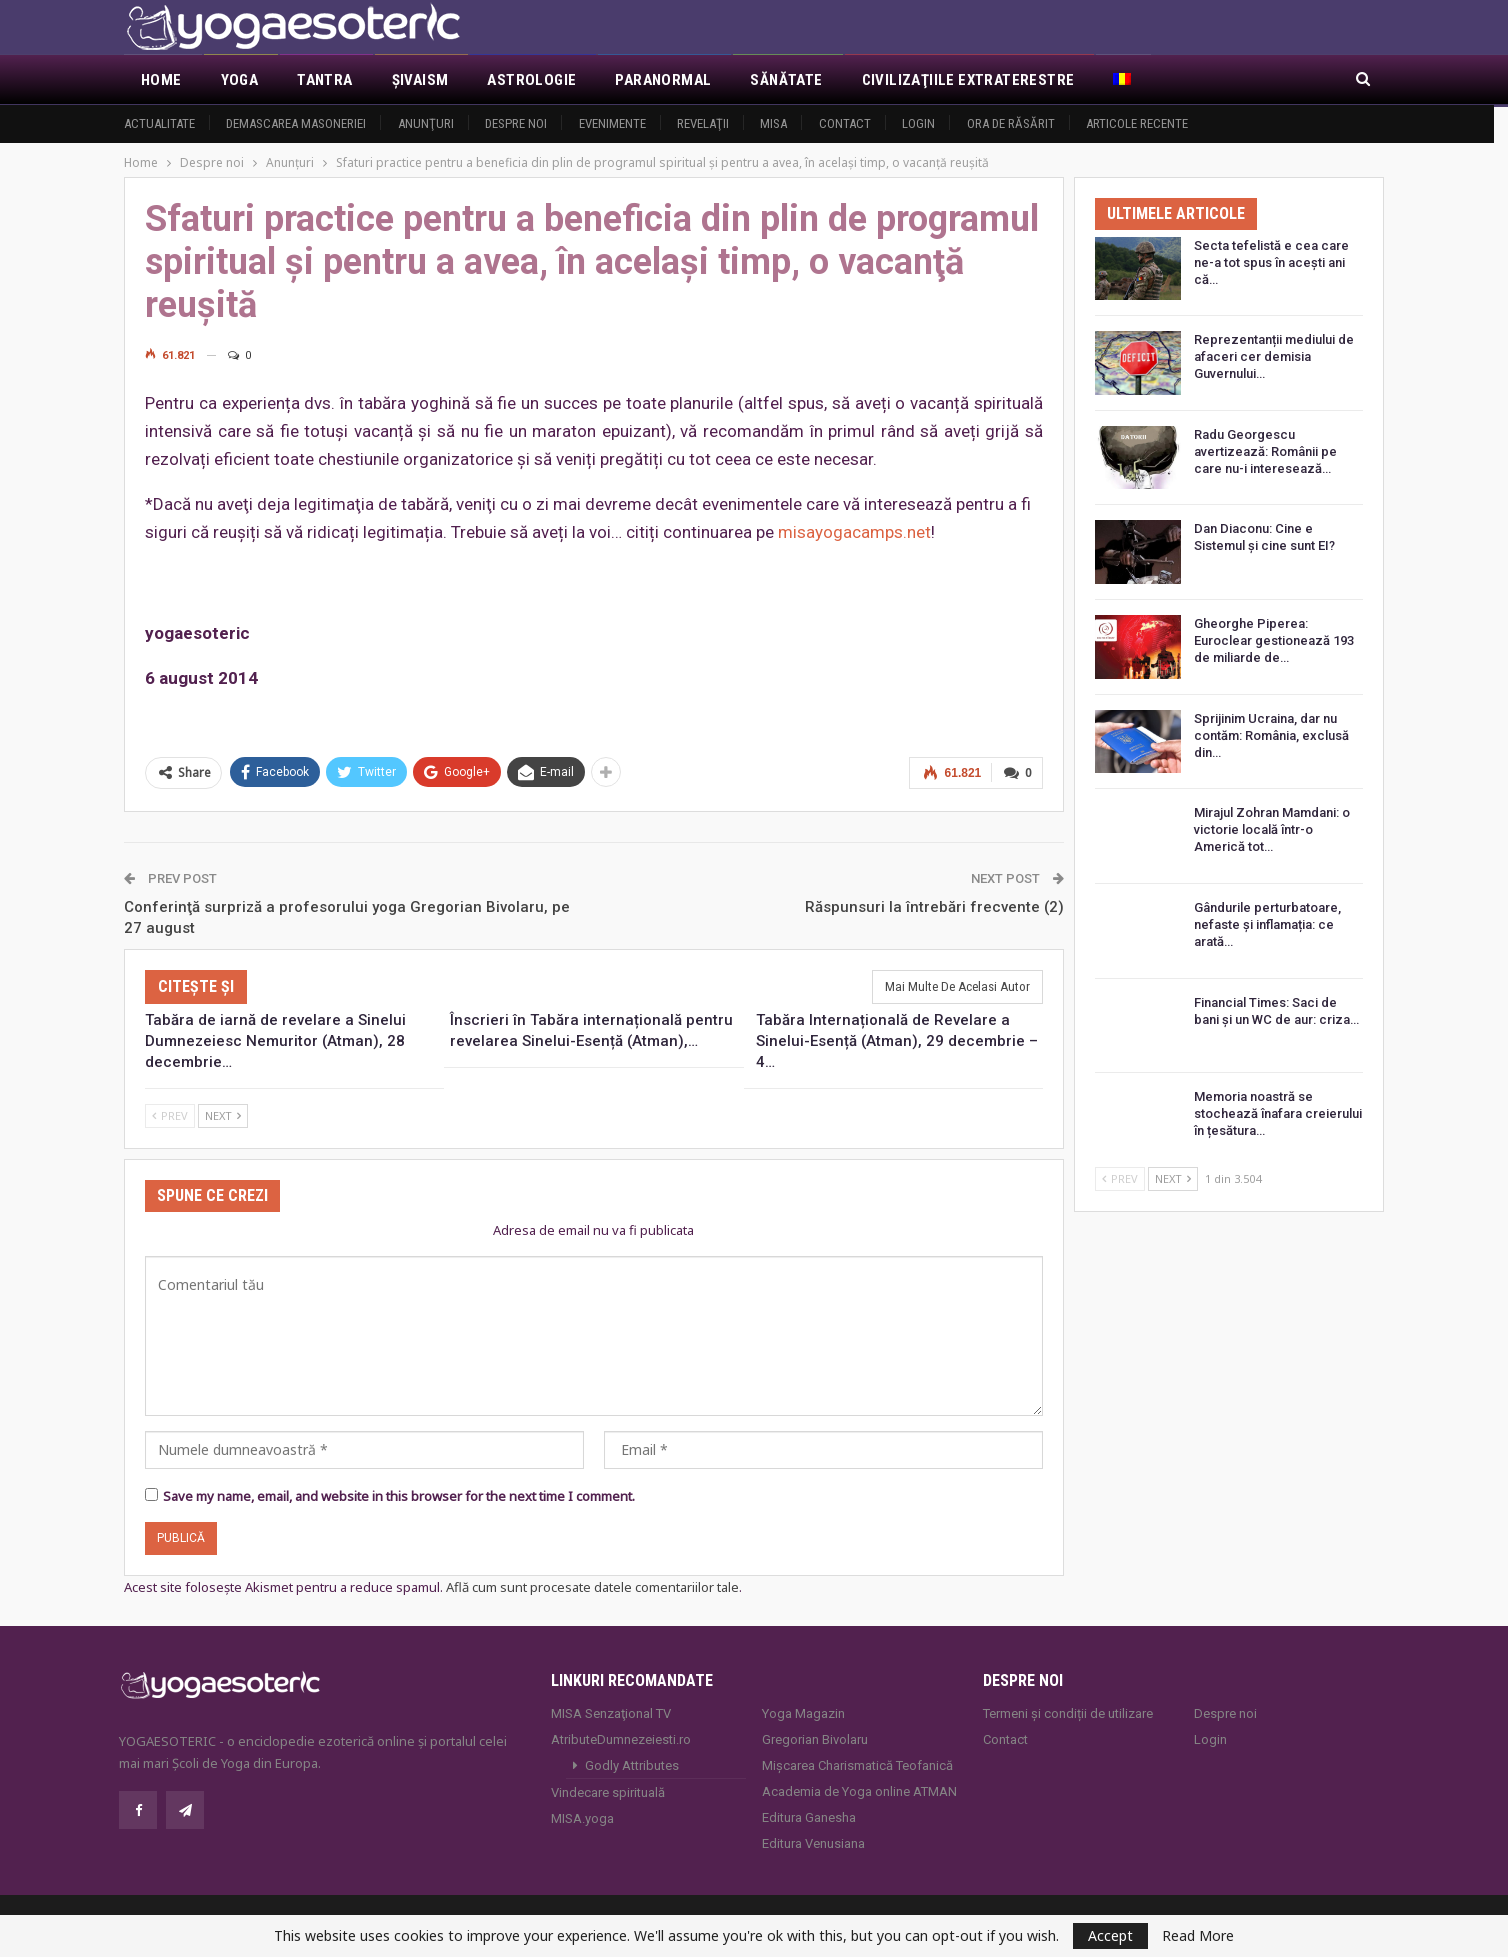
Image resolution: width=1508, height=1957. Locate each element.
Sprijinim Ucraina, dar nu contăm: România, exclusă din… (1271, 735)
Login (918, 123)
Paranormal (663, 80)
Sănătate (786, 80)
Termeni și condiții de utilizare (1068, 1713)
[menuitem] (1123, 80)
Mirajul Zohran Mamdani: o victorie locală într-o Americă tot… (1272, 829)
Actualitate (159, 123)
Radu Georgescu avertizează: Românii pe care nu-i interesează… (1265, 451)
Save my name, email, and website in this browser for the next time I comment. (399, 1495)
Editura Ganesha (809, 1817)
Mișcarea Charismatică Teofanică (857, 1765)
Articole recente (1137, 123)
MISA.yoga (582, 1818)
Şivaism (420, 80)
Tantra (324, 80)
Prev (170, 1114)
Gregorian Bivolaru (815, 1739)
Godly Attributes (632, 1765)
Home (161, 80)
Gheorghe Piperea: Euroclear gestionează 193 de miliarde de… (1274, 640)
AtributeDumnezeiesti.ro (621, 1739)
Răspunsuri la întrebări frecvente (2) (934, 906)
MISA (773, 123)
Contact (845, 123)
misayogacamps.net (854, 532)
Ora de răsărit (1011, 123)
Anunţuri (426, 123)
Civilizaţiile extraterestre (968, 80)
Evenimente (612, 123)
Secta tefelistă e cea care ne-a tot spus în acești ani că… (1271, 262)
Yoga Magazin (803, 1713)
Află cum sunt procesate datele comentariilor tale (592, 1586)
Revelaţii (703, 123)
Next (223, 1114)
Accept (1110, 1935)
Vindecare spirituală (608, 1792)
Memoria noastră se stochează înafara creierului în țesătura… (1278, 1113)
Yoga (240, 80)
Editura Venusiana (813, 1843)
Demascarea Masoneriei (296, 123)
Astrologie (531, 80)
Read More (1198, 1936)
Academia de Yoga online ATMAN (859, 1791)
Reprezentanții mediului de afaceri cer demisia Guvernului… (1274, 356)
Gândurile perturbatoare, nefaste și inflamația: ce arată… (1267, 924)
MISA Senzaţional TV (611, 1713)
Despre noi (516, 123)
